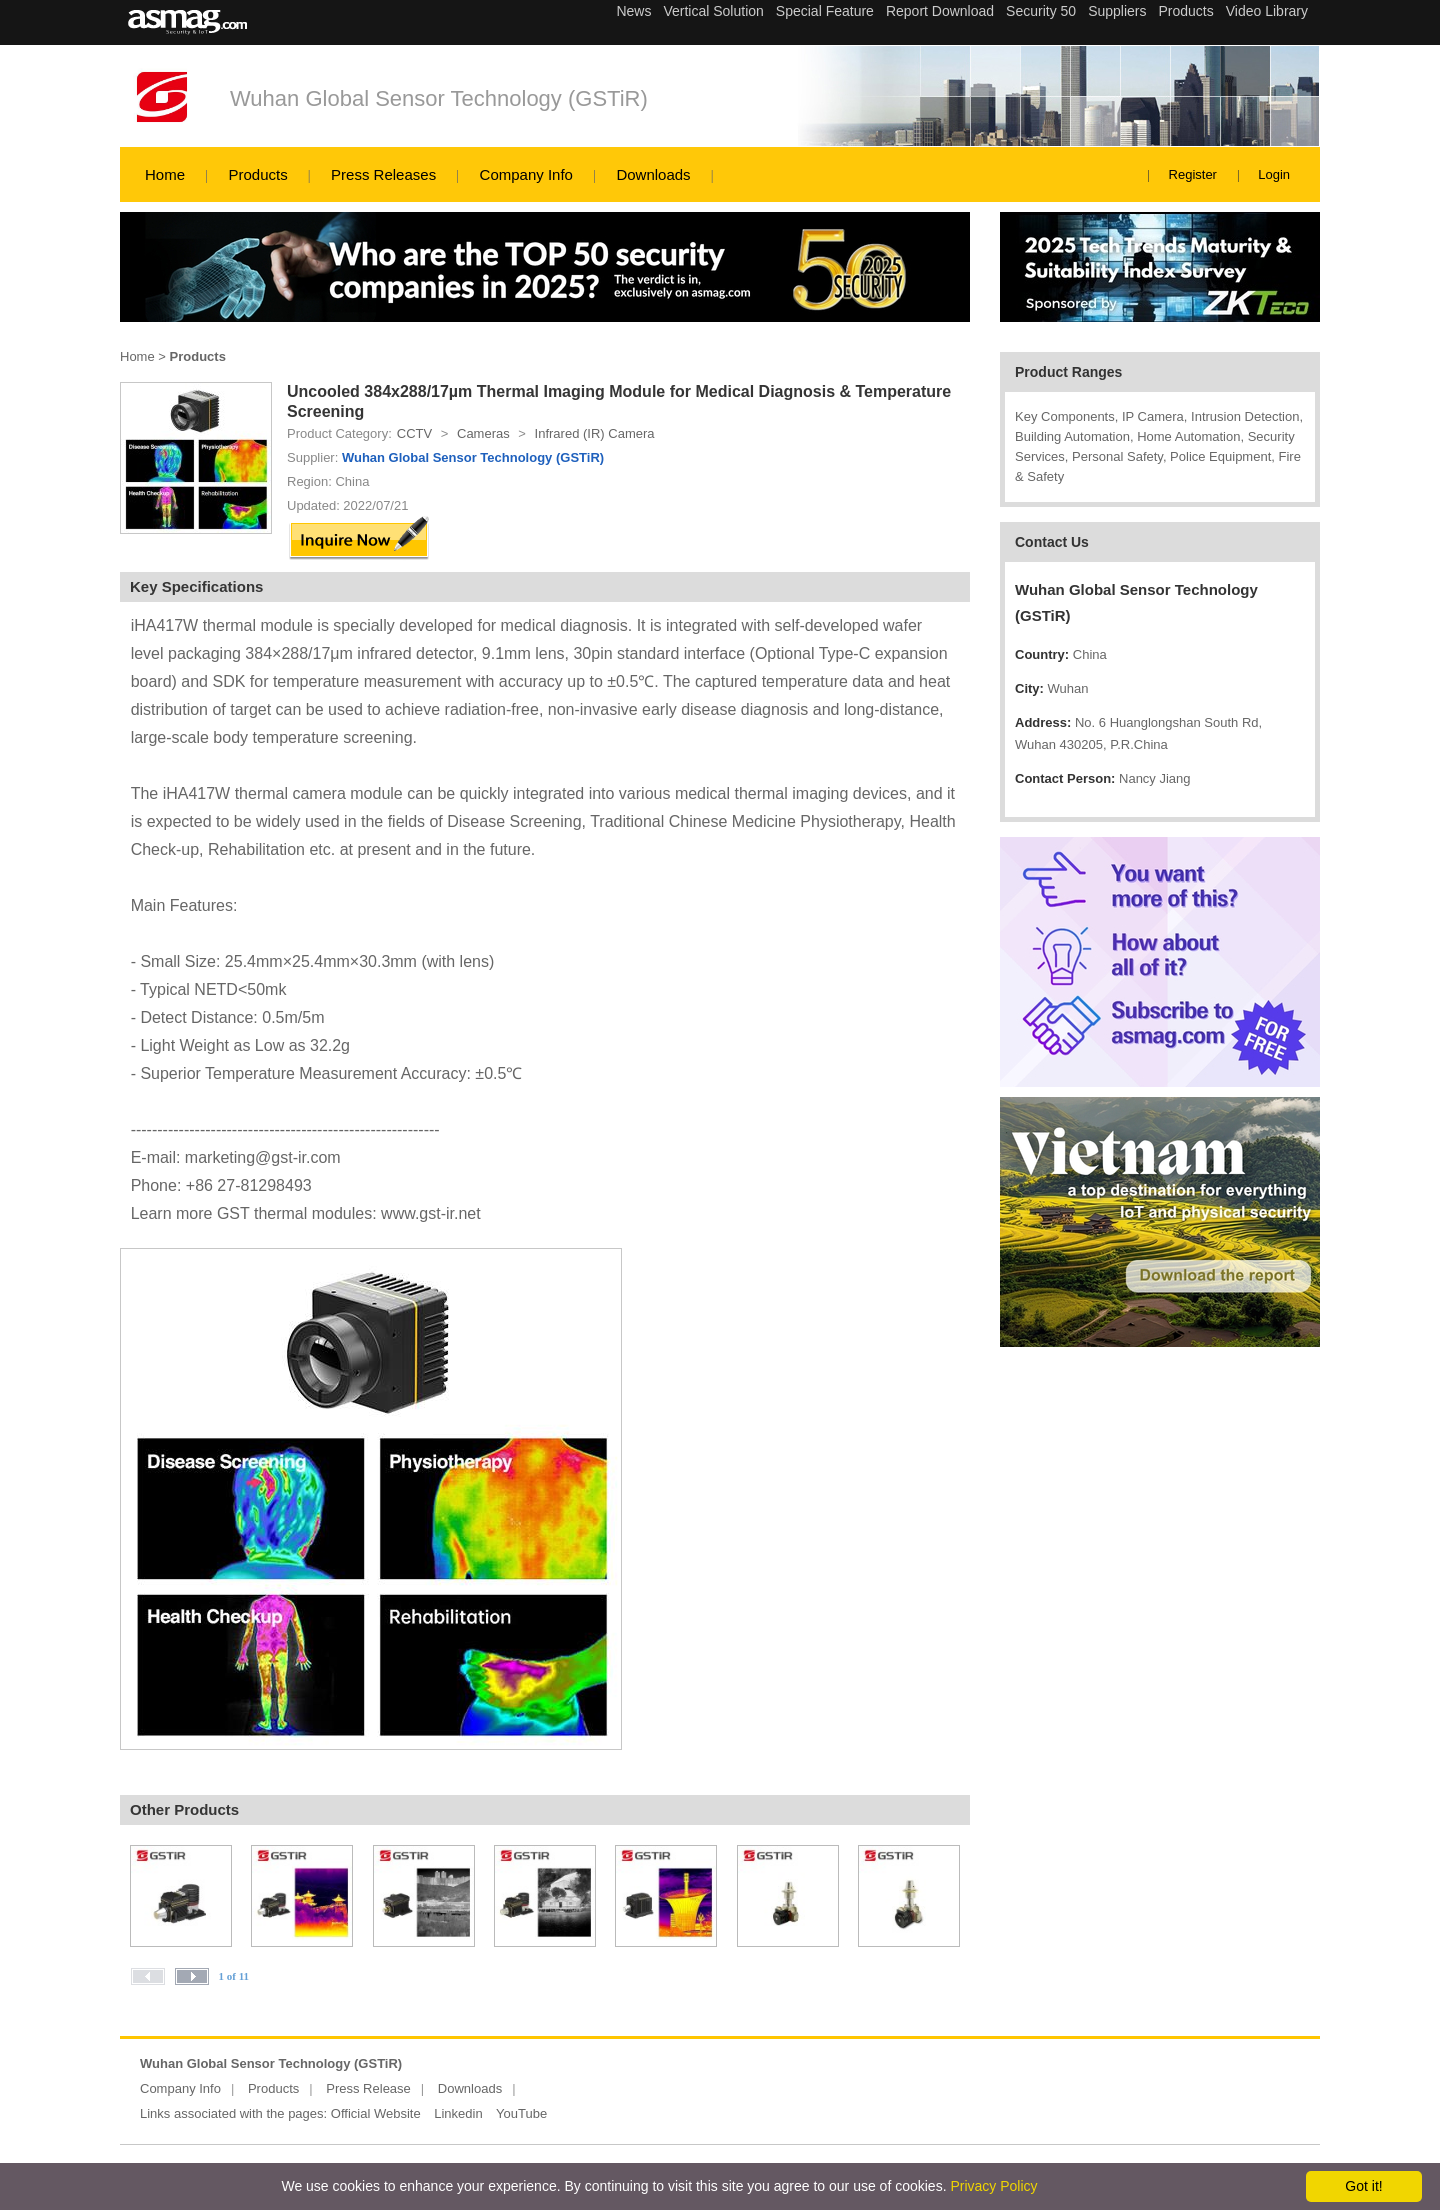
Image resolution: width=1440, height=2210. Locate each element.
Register (1193, 174)
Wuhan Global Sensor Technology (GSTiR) (439, 98)
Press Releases (383, 174)
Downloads (653, 174)
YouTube (521, 2113)
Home (165, 174)
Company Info (526, 174)
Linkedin (458, 2113)
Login (1274, 174)
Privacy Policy (993, 2186)
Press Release (368, 2088)
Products (257, 174)
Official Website (376, 2113)
